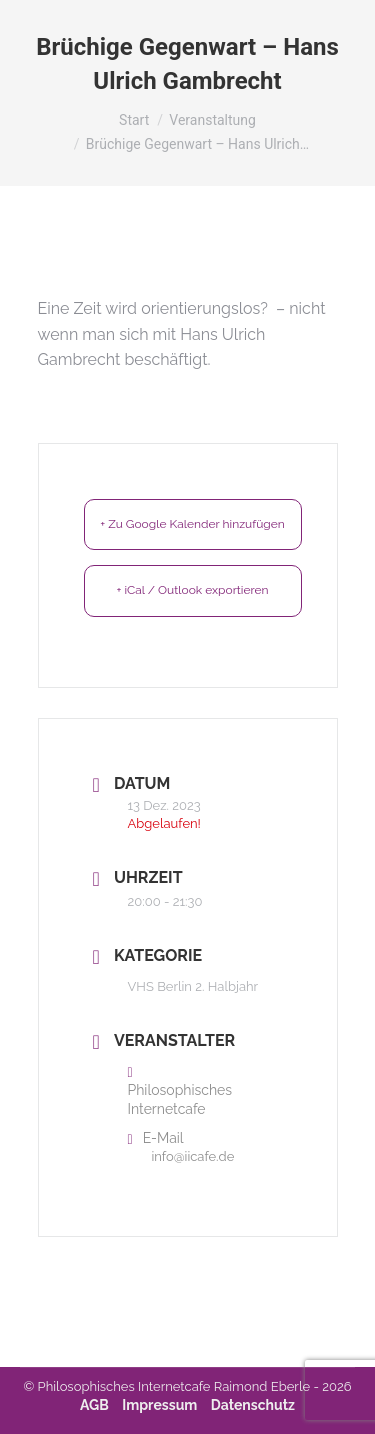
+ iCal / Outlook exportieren (192, 590)
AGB (94, 1405)
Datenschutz (253, 1405)
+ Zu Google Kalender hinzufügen (192, 524)
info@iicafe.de (193, 1156)
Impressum (159, 1405)
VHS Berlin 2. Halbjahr (193, 986)
